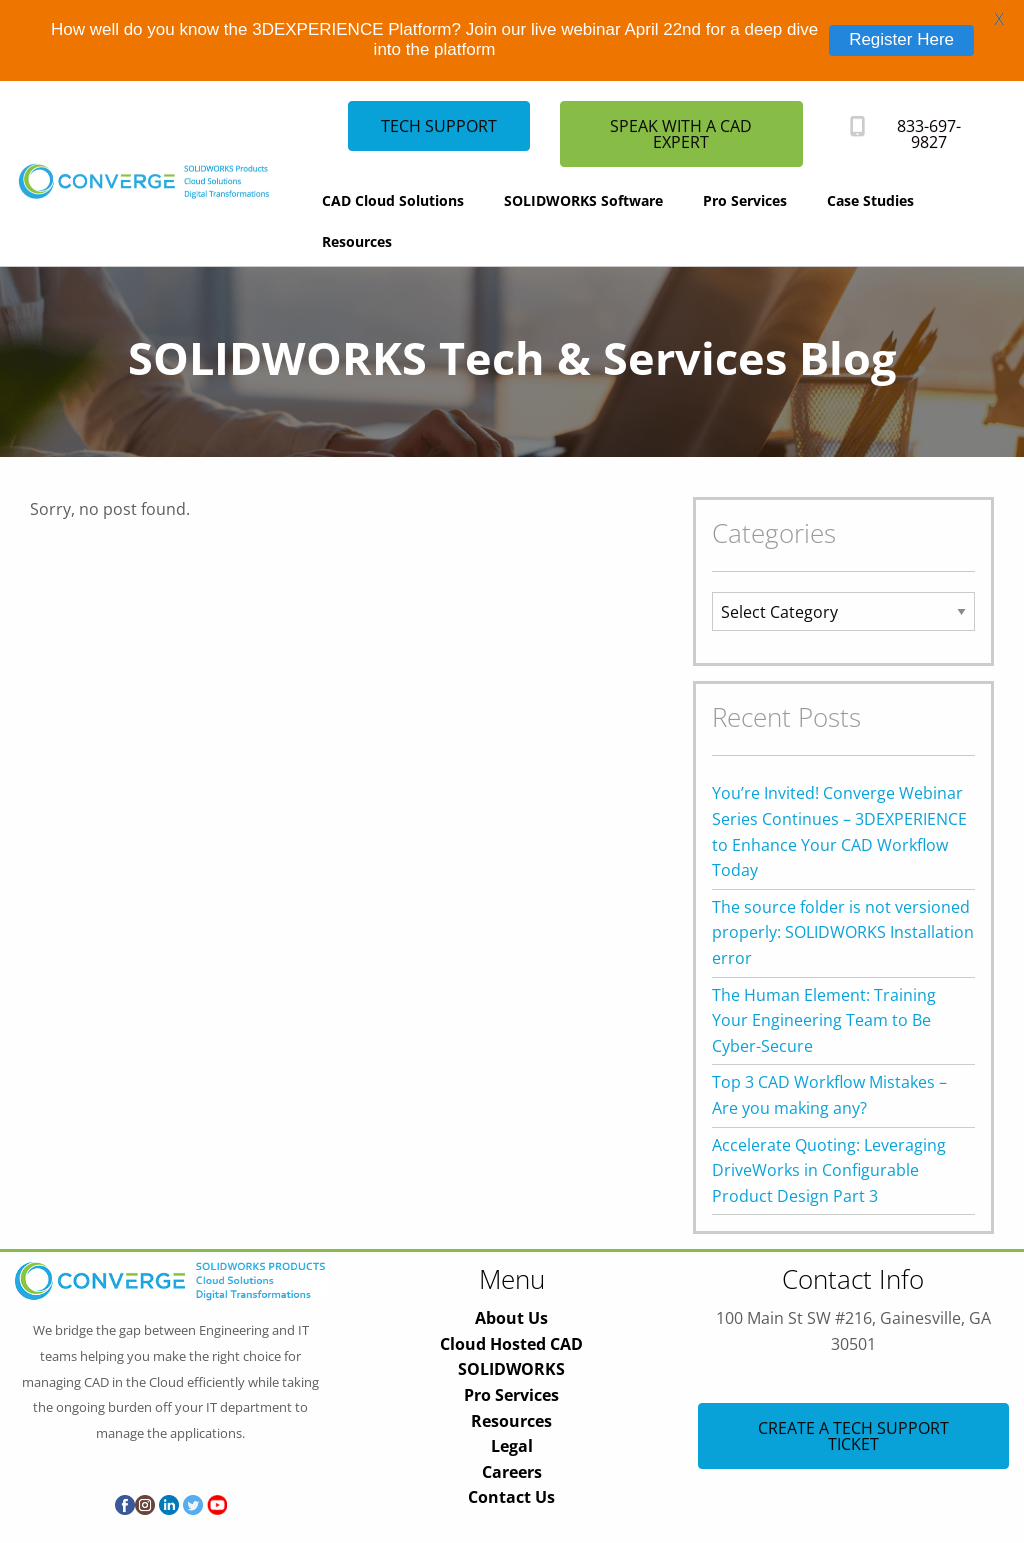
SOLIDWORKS (511, 1369)
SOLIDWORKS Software (583, 200)
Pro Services (745, 200)
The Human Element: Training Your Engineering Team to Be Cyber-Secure (824, 1020)
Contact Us (511, 1497)
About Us (511, 1318)
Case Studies (870, 200)
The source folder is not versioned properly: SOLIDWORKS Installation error (843, 932)
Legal (512, 1446)
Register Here (901, 39)
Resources (357, 241)
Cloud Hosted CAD (511, 1344)
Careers (512, 1472)
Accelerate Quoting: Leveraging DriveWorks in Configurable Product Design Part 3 (829, 1170)
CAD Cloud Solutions (393, 200)
